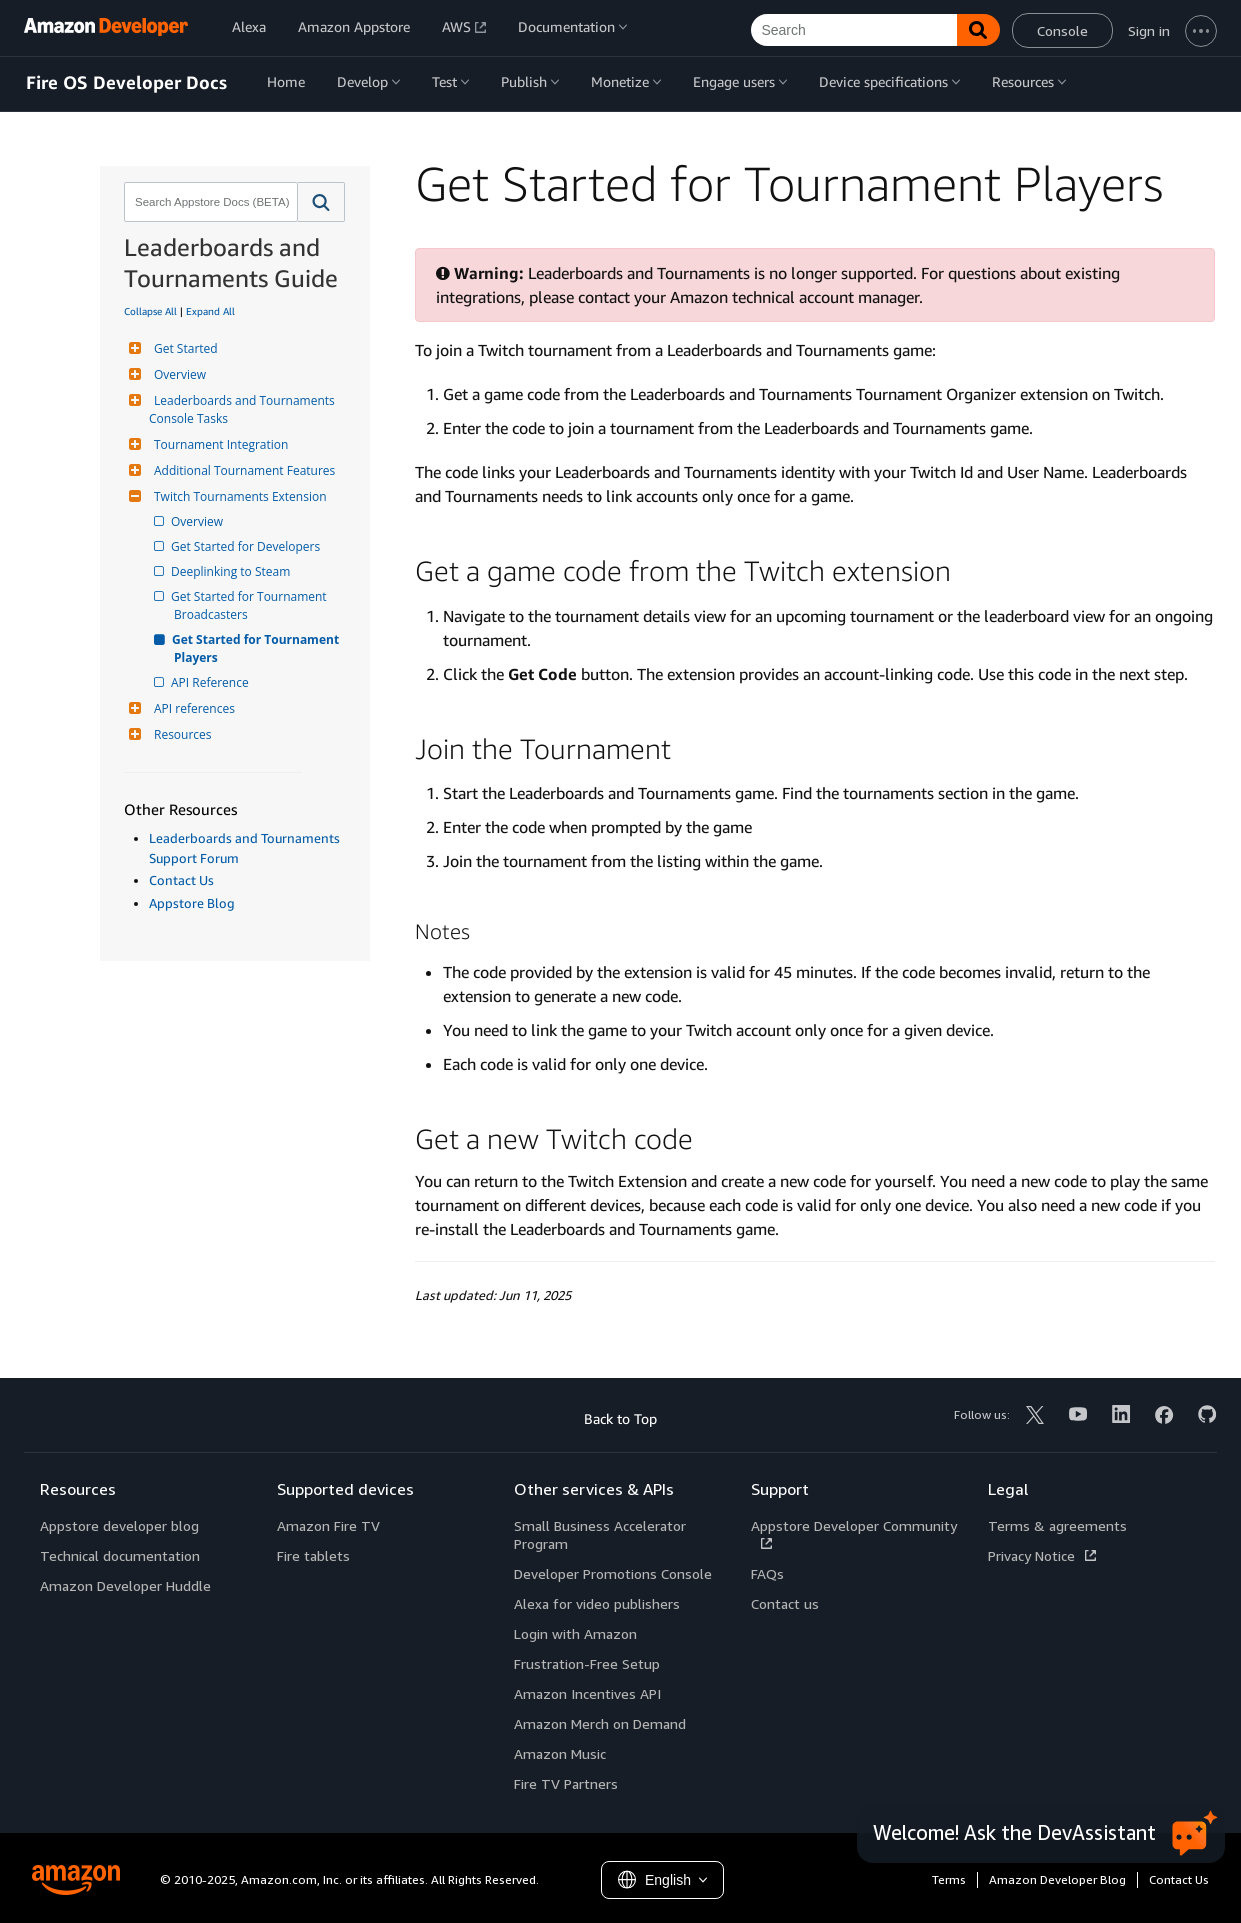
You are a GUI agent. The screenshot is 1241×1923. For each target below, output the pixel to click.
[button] (321, 202)
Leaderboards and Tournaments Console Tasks (243, 409)
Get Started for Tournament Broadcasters (252, 605)
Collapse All (150, 311)
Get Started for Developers (247, 546)
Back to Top (620, 1418)
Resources (180, 734)
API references (192, 708)
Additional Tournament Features (242, 470)
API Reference (211, 682)
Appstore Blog (192, 903)
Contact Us (181, 880)
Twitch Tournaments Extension (238, 496)
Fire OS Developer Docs (126, 83)
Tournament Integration (218, 444)
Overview (177, 374)
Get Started (183, 348)
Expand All (210, 311)
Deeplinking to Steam (232, 571)
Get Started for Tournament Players (258, 648)
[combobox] (209, 202)
